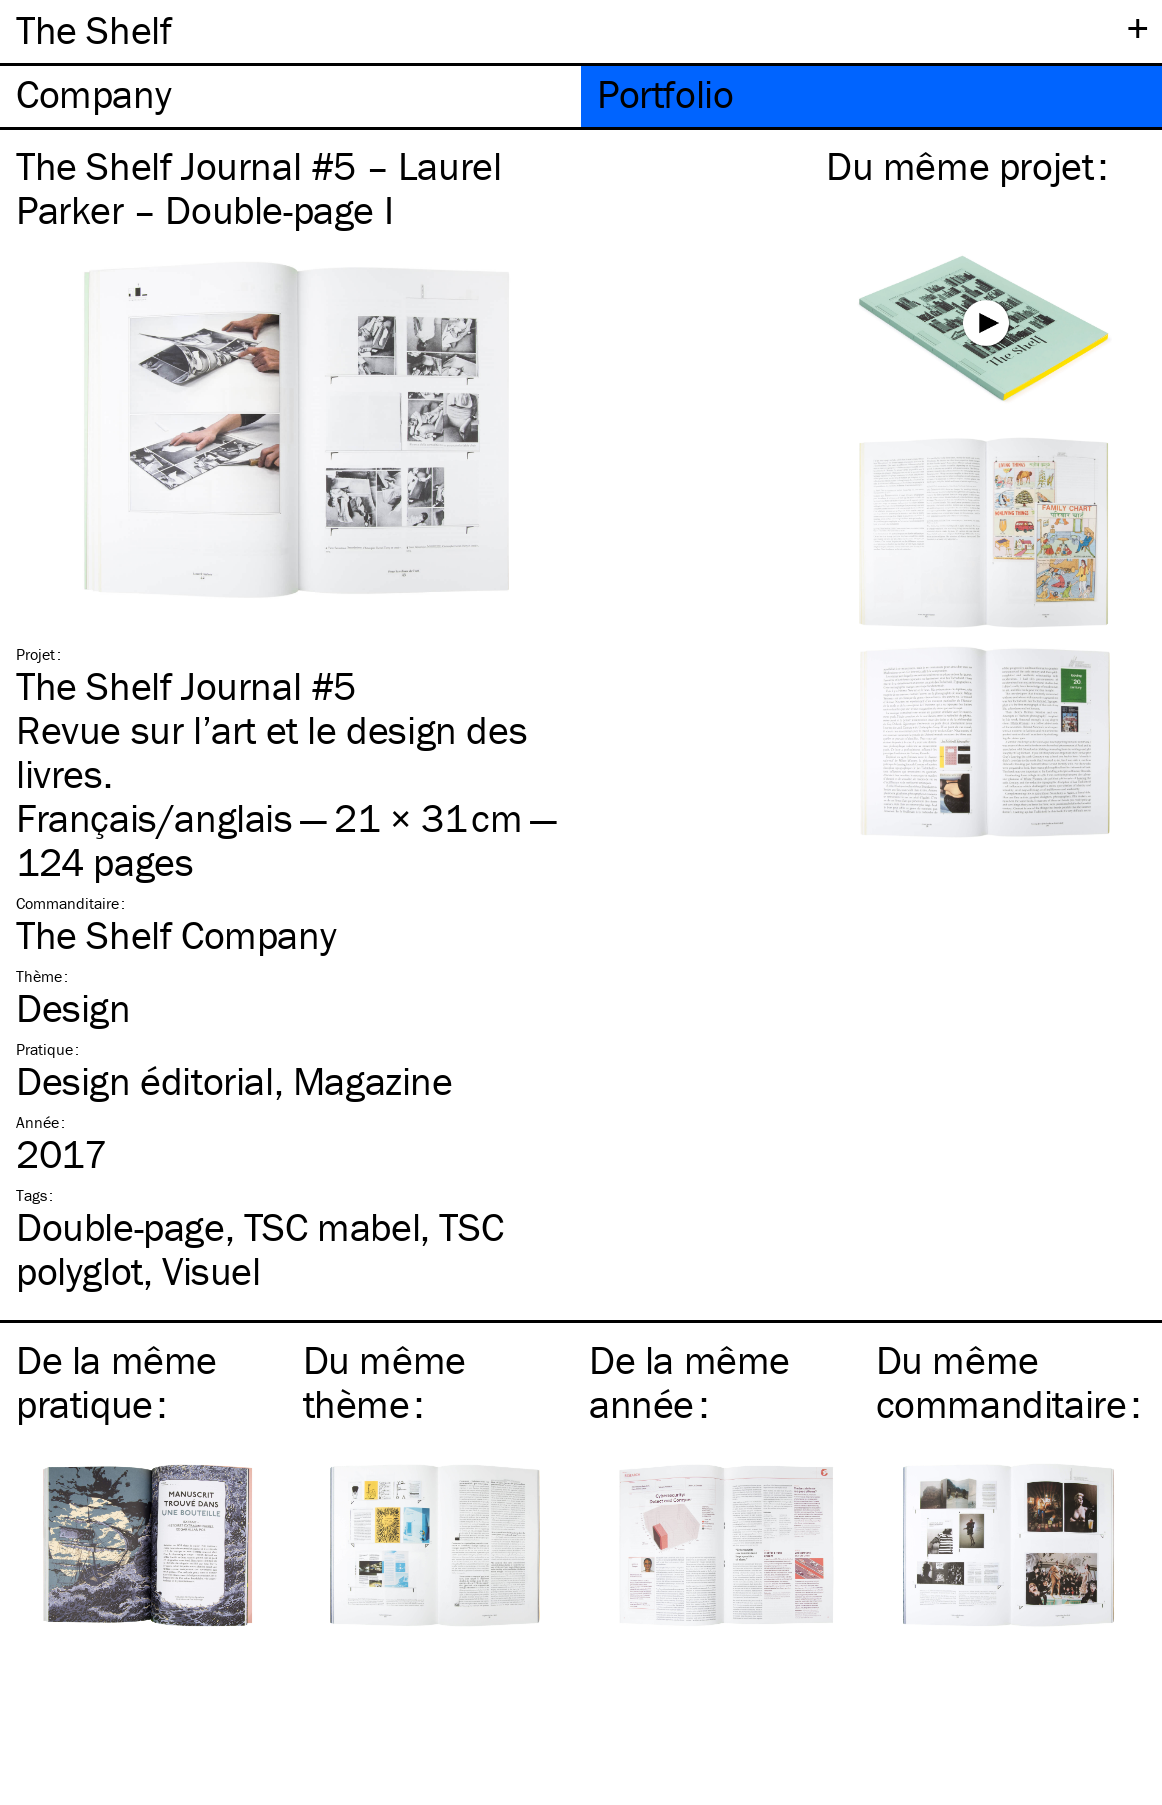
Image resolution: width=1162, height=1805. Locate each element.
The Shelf (93, 29)
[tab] (290, 96)
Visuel (211, 1270)
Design (73, 1007)
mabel (332, 1226)
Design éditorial (145, 1080)
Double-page (120, 1226)
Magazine (373, 1080)
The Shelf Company (176, 934)
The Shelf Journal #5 (186, 685)
